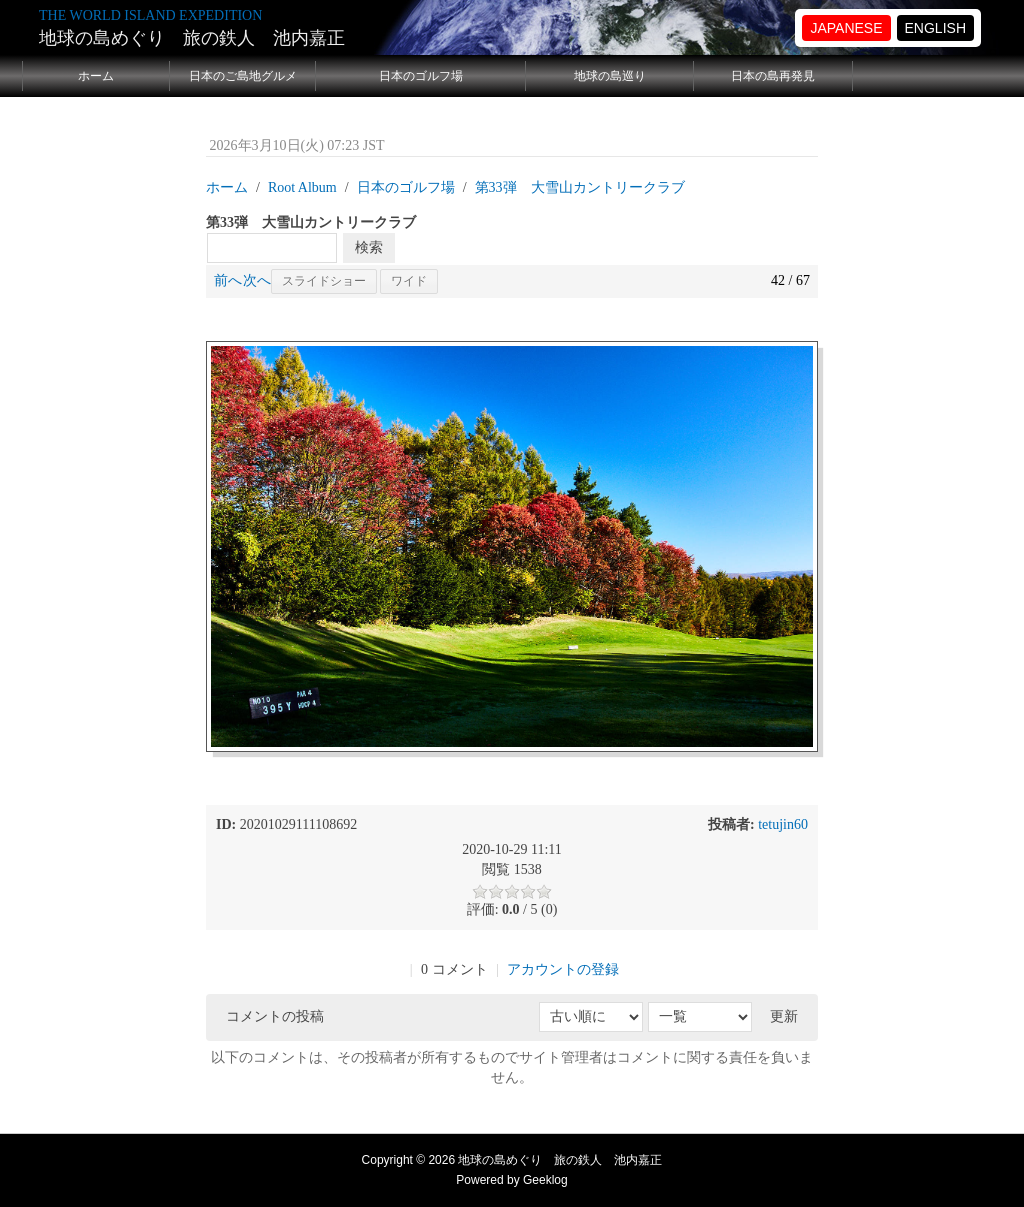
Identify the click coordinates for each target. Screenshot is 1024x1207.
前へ (228, 280)
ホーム (96, 76)
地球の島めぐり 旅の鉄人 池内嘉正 (192, 38)
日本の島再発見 (773, 76)
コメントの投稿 (275, 1016)
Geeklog (545, 1180)
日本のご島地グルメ (243, 76)
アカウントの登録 (563, 969)
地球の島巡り (610, 76)
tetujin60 (783, 824)
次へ (257, 280)
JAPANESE (846, 28)
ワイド (409, 281)
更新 (784, 1016)
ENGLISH (935, 28)
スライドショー (324, 281)
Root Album (302, 187)
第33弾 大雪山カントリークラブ (580, 187)
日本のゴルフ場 (421, 76)
